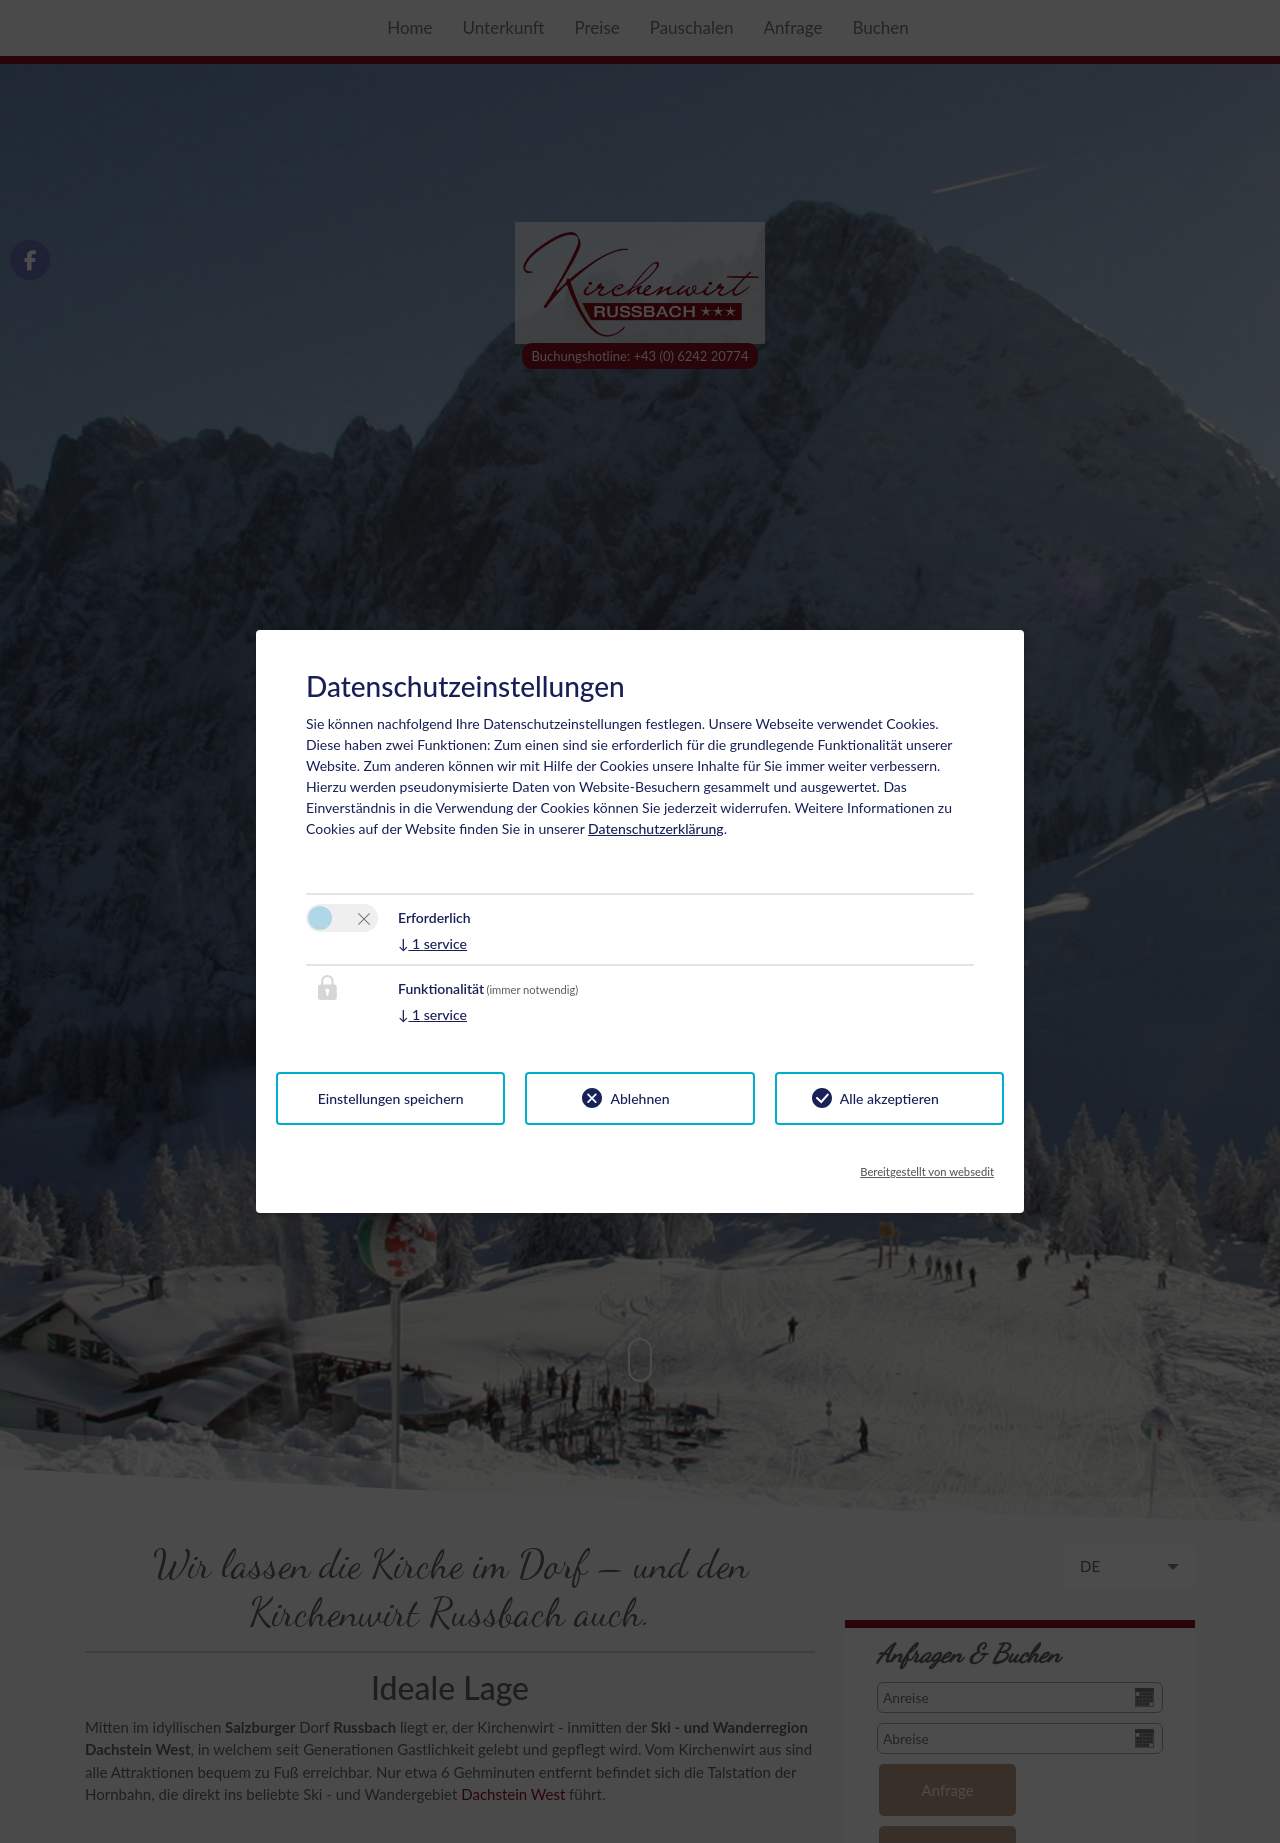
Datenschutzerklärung (656, 828)
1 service (432, 943)
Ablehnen (639, 1098)
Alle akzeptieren (889, 1098)
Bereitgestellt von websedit (927, 1166)
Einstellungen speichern (391, 1098)
